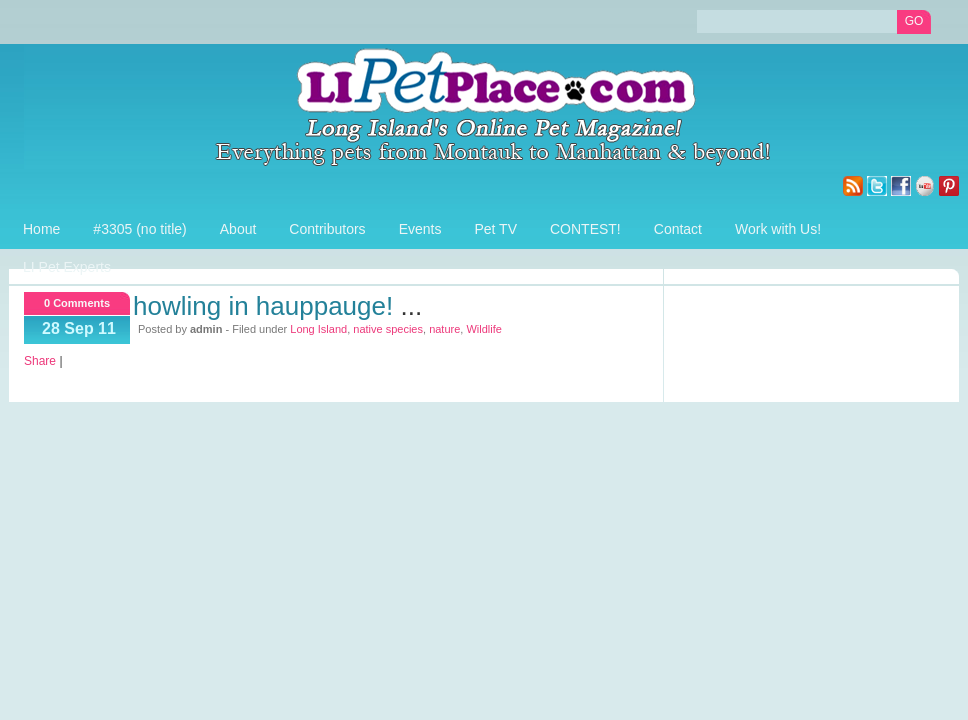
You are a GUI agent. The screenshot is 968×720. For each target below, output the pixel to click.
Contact (678, 229)
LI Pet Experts (67, 267)
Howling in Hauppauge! (263, 306)
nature (444, 329)
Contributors (327, 229)
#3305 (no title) (139, 229)
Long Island (318, 329)
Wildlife (483, 329)
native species (388, 329)
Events (420, 229)
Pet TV (495, 229)
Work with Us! (778, 229)
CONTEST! (585, 229)
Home (41, 229)
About (238, 229)
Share (40, 361)
